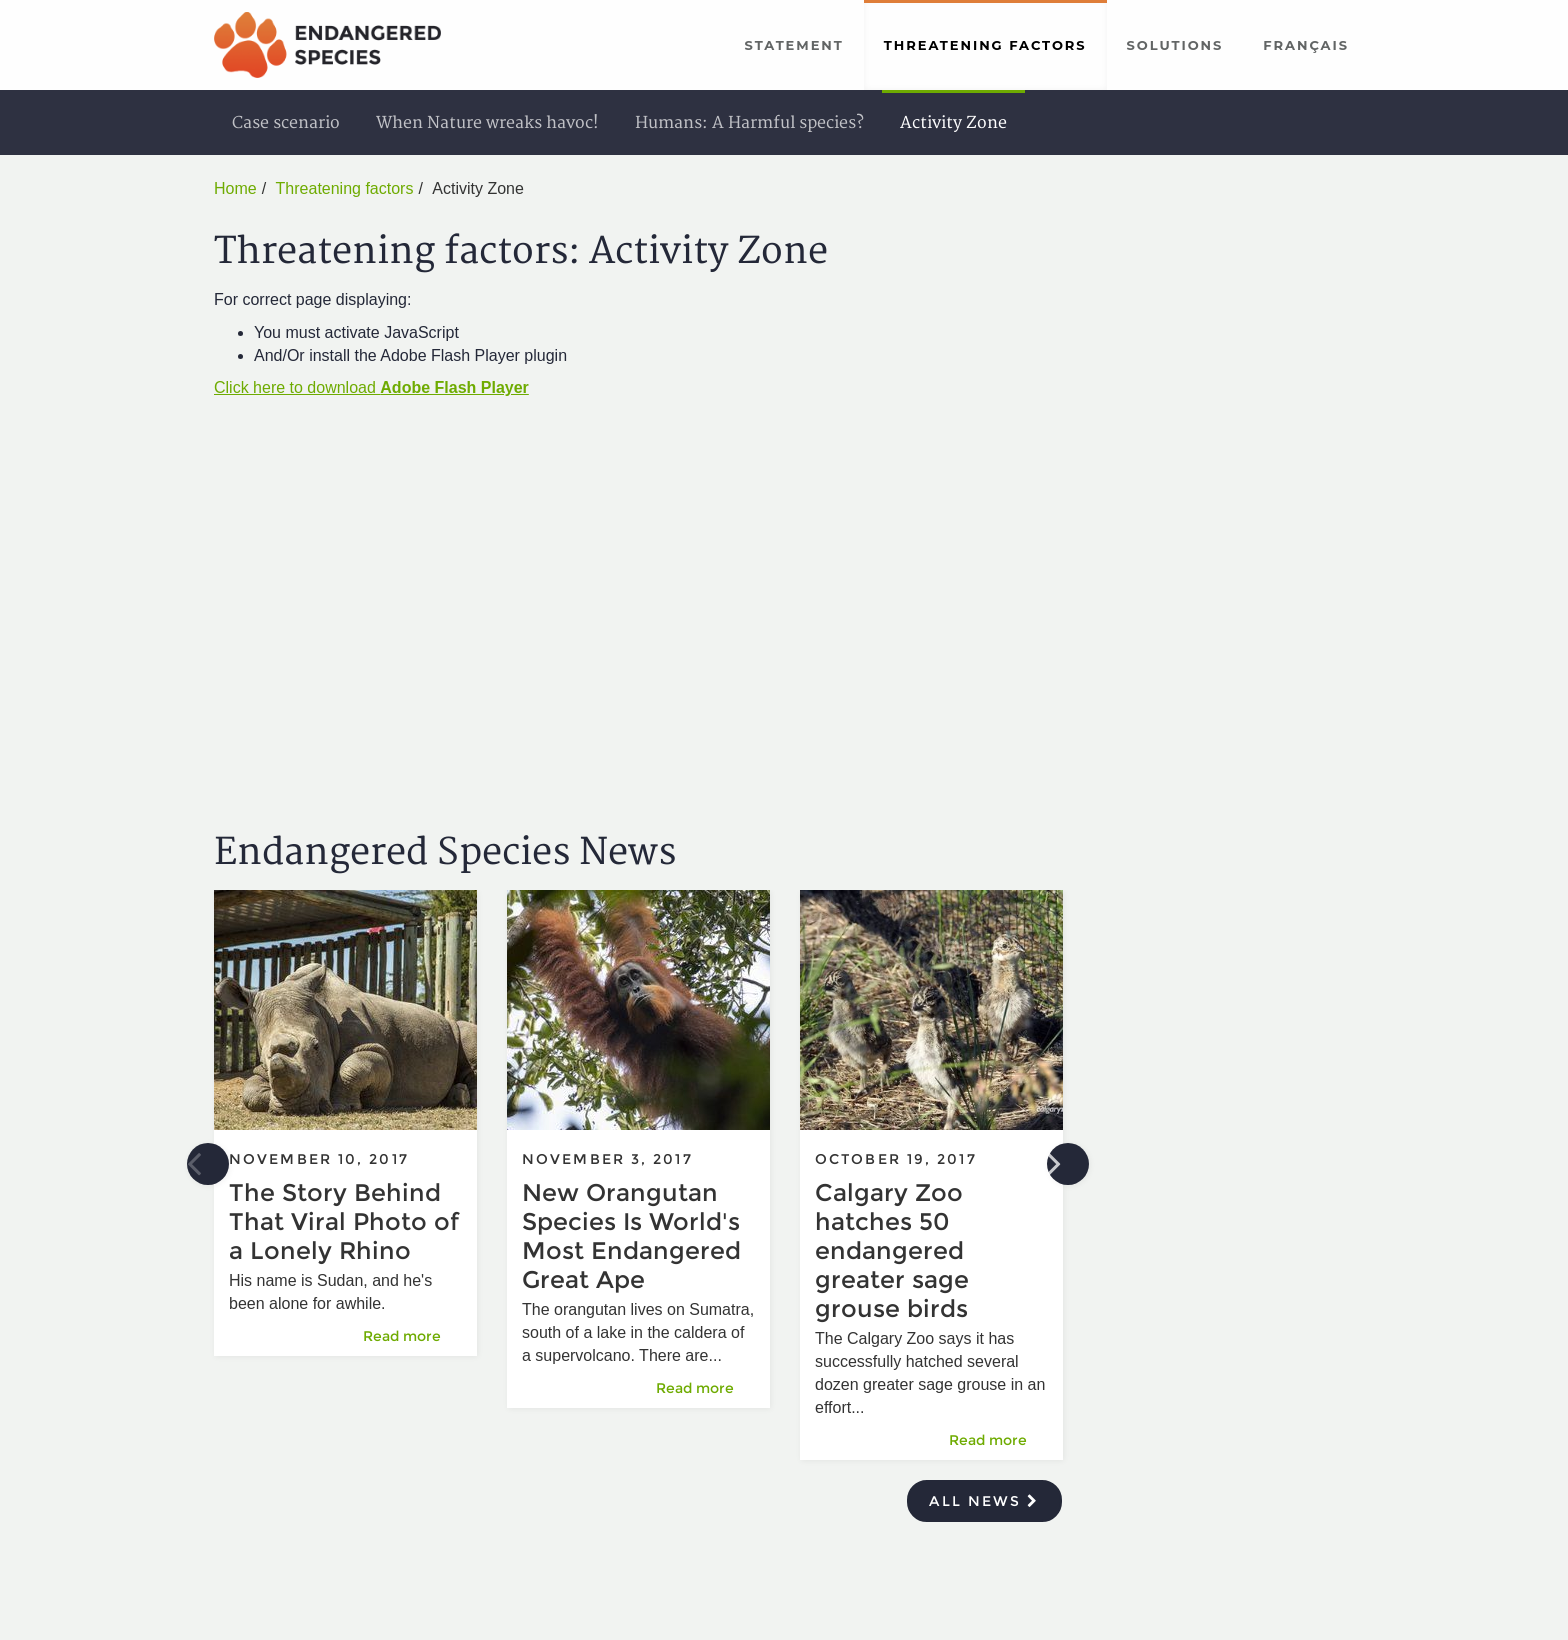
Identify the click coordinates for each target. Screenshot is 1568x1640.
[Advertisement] (1223, 470)
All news (984, 1501)
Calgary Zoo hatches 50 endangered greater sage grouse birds (892, 1250)
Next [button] (1068, 1164)
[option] (345, 1133)
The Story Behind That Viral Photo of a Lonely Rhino (344, 1221)
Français (1306, 45)
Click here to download (371, 387)
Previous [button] (208, 1164)
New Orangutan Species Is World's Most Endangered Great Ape (631, 1236)
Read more (412, 1335)
